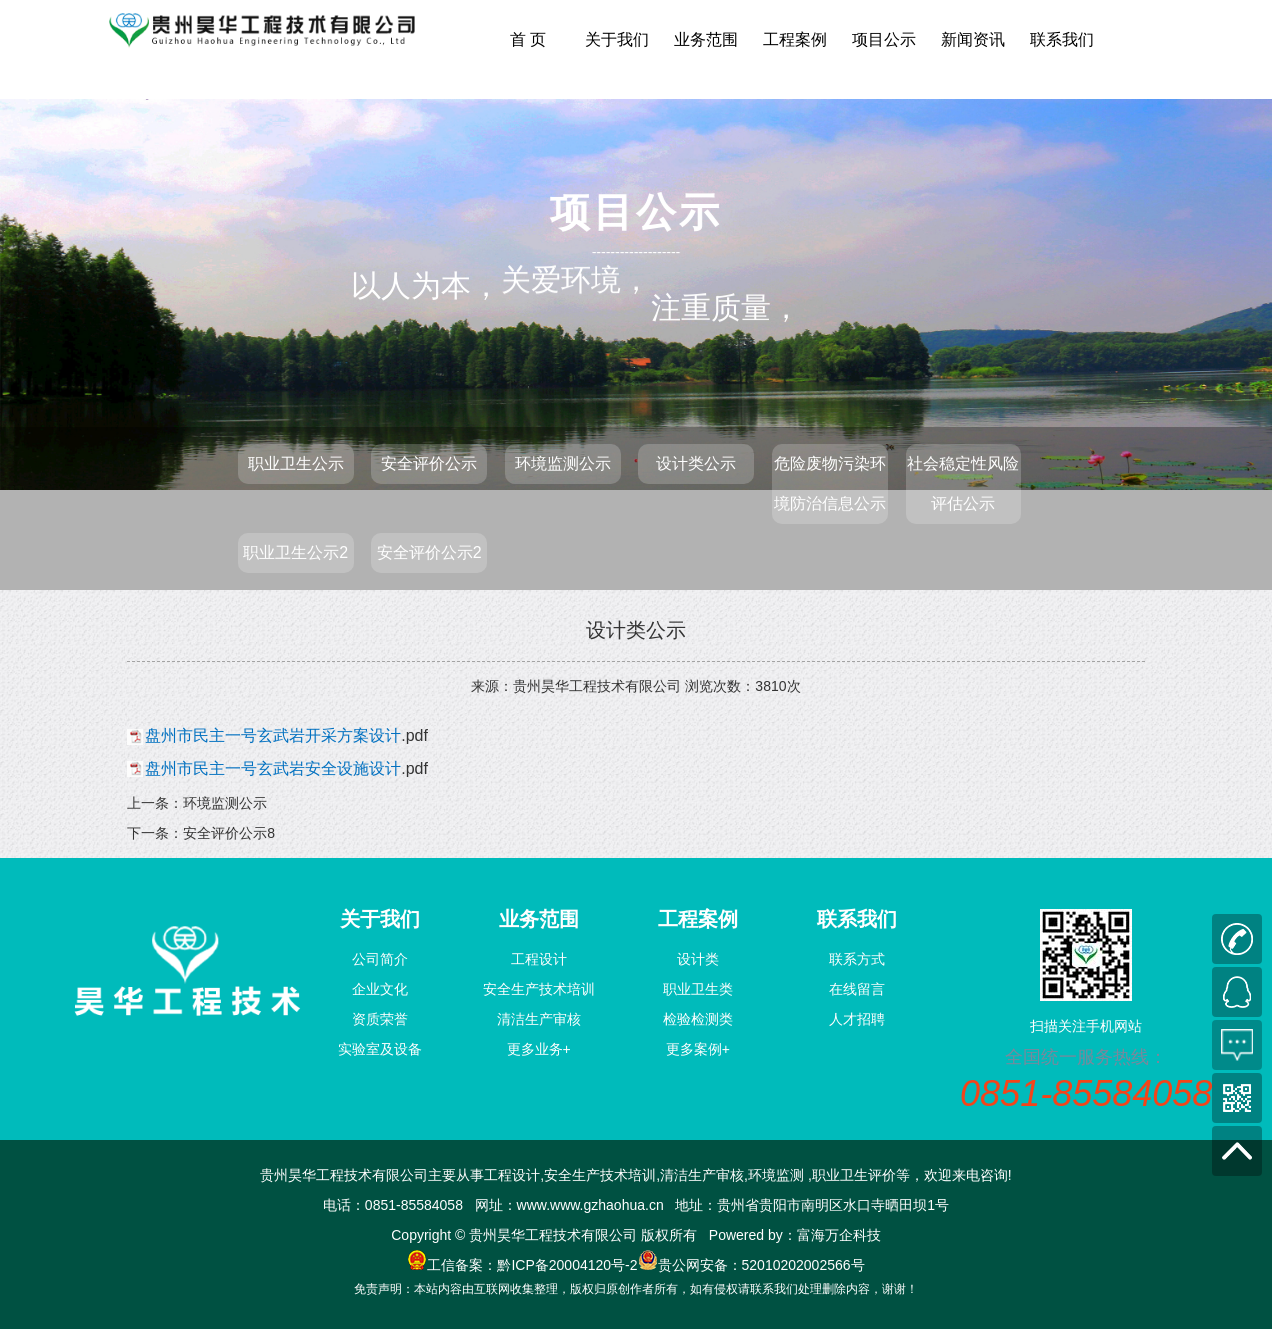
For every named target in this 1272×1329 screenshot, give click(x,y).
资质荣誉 (380, 1019)
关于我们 (617, 39)
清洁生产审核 (539, 1019)
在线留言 (857, 989)
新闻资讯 (973, 39)
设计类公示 (696, 463)
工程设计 (539, 959)
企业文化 (380, 989)
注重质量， (726, 214)
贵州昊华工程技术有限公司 (597, 686)
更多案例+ (698, 1049)
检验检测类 (698, 1019)
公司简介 (380, 959)
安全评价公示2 (429, 552)
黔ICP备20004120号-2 (567, 1265)
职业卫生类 (698, 989)
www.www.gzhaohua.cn (590, 1205)
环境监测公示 (563, 463)
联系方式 (857, 959)
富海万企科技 (839, 1235)
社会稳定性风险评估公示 (963, 483)
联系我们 (1062, 39)
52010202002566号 (803, 1265)
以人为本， (426, 285)
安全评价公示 (429, 463)
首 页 (528, 39)
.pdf (288, 735)
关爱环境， (576, 278)
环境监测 (776, 1175)
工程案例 (795, 39)
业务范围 (706, 39)
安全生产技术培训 (539, 989)
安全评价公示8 (229, 833)
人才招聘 (857, 1019)
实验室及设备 (380, 1049)
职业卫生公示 (296, 463)
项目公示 (884, 39)
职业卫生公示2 (295, 552)
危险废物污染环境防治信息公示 (830, 483)
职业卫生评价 (854, 1175)
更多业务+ (539, 1049)
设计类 (698, 959)
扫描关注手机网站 (1086, 1026)
